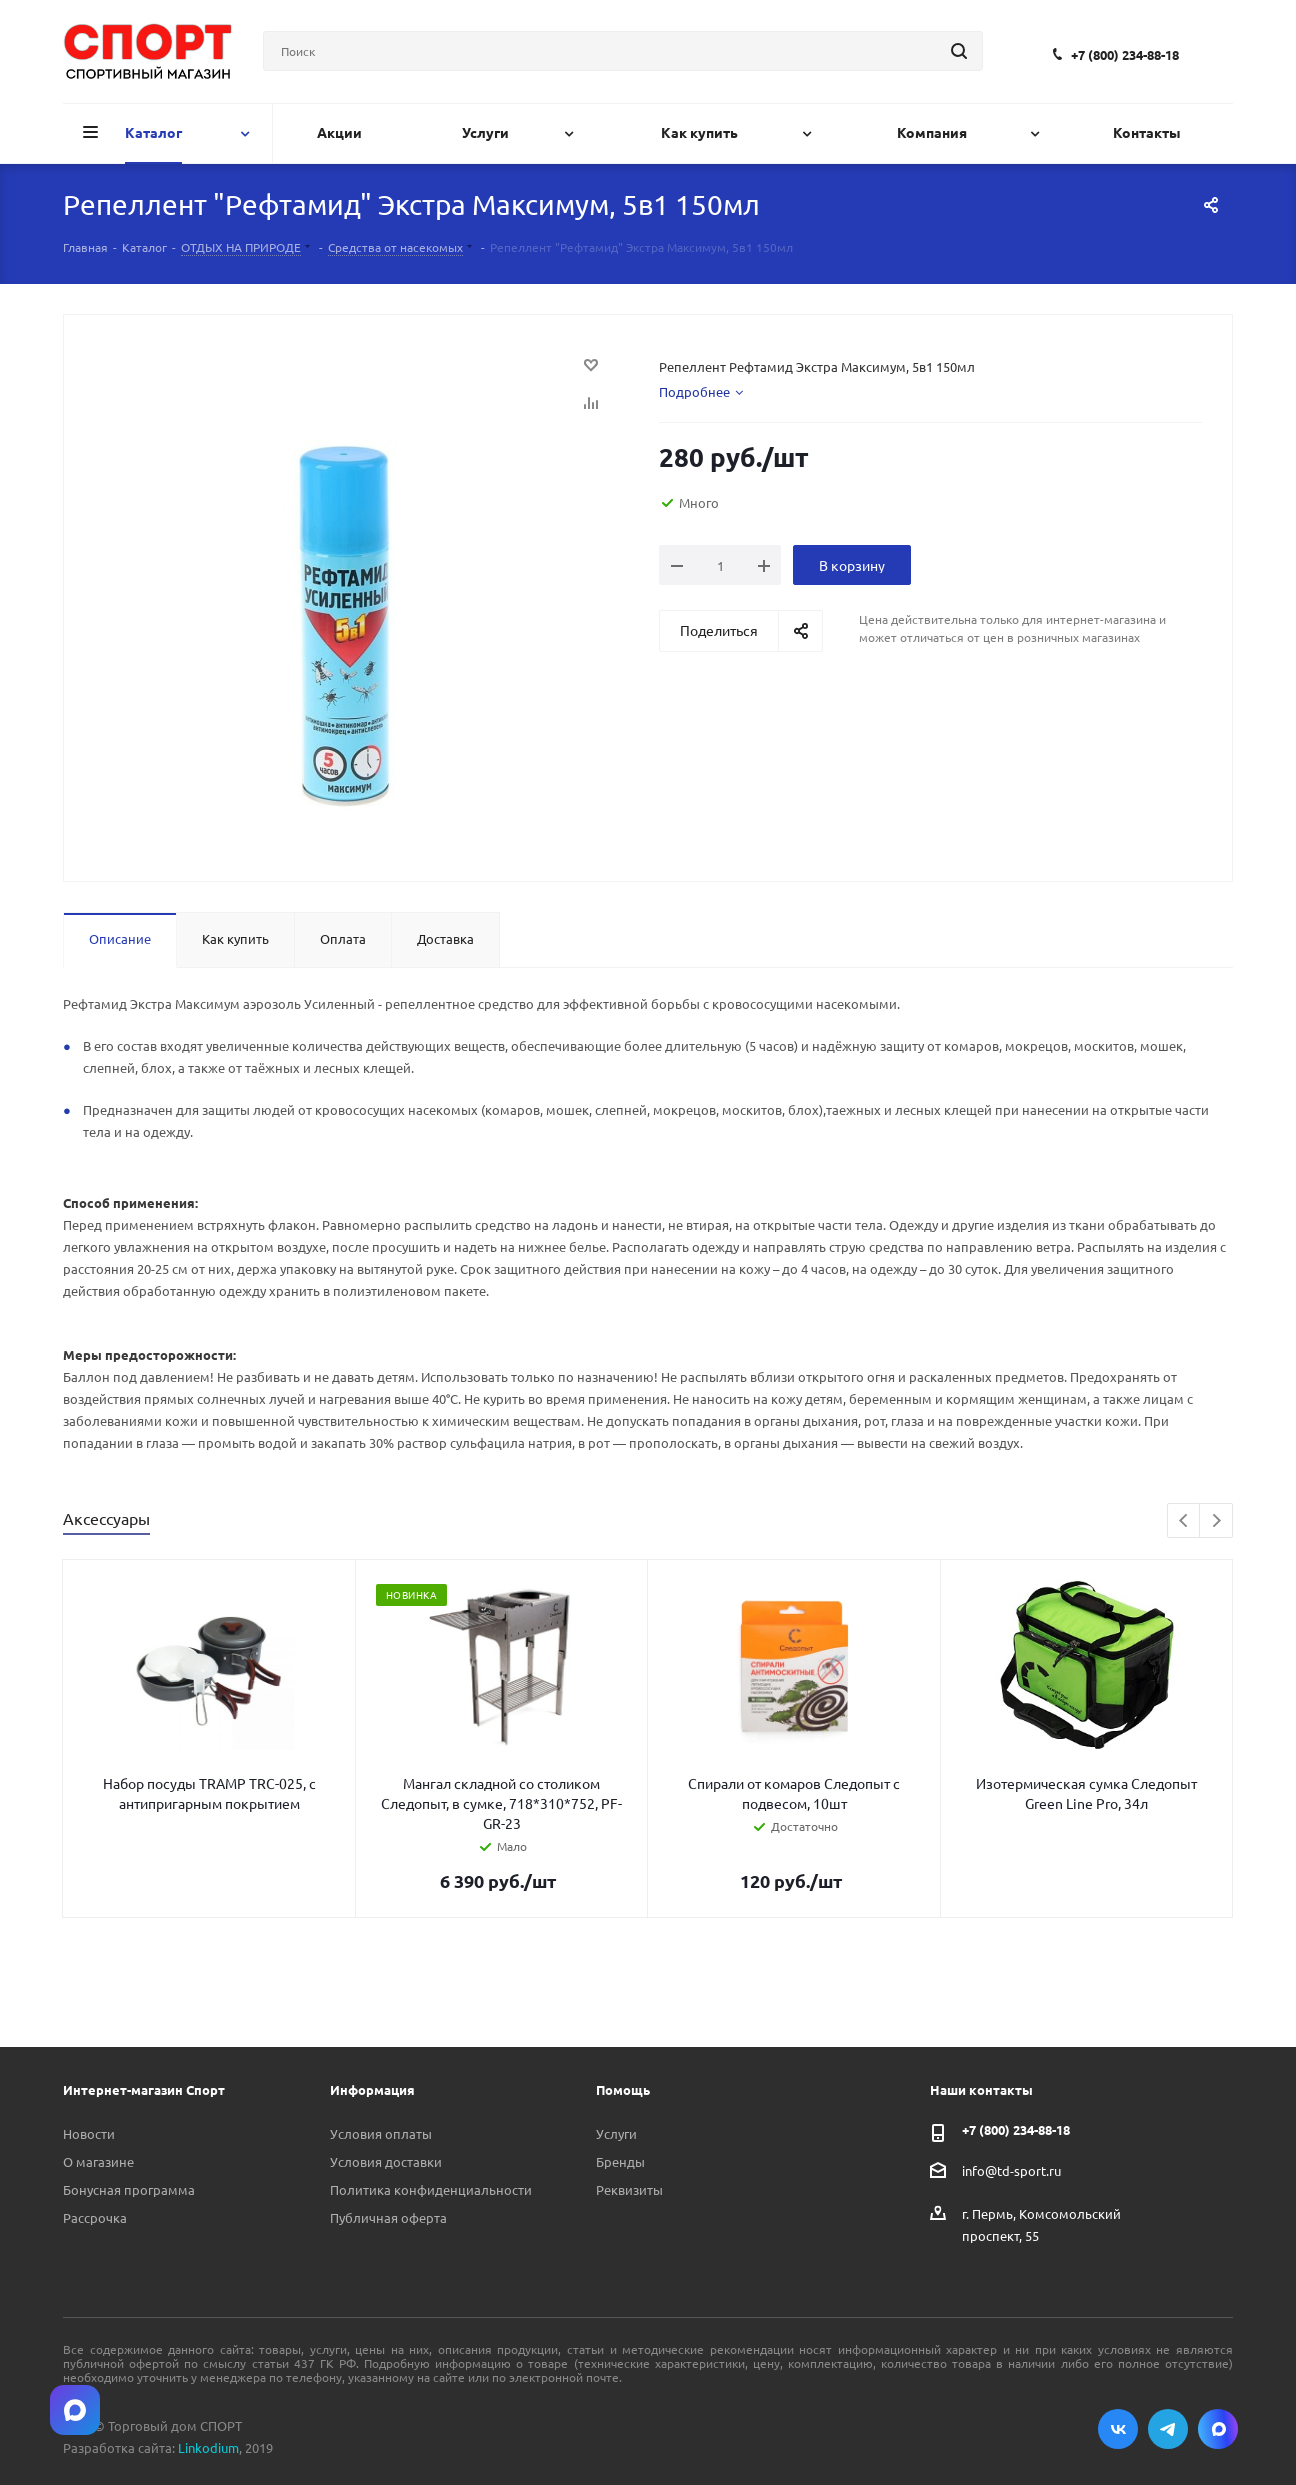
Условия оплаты (381, 2133)
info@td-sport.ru (1011, 2169)
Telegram (1168, 2429)
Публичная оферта (388, 2217)
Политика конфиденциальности (431, 2189)
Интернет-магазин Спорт (144, 2089)
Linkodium (208, 2447)
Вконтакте (1118, 2429)
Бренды (620, 2161)
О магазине (98, 2161)
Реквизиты (629, 2189)
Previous (1184, 1521)
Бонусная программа (129, 2189)
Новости (89, 2133)
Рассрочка (95, 2217)
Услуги (616, 2133)
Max (1218, 2429)
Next (1216, 1521)
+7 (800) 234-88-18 (1125, 54)
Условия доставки (386, 2161)
